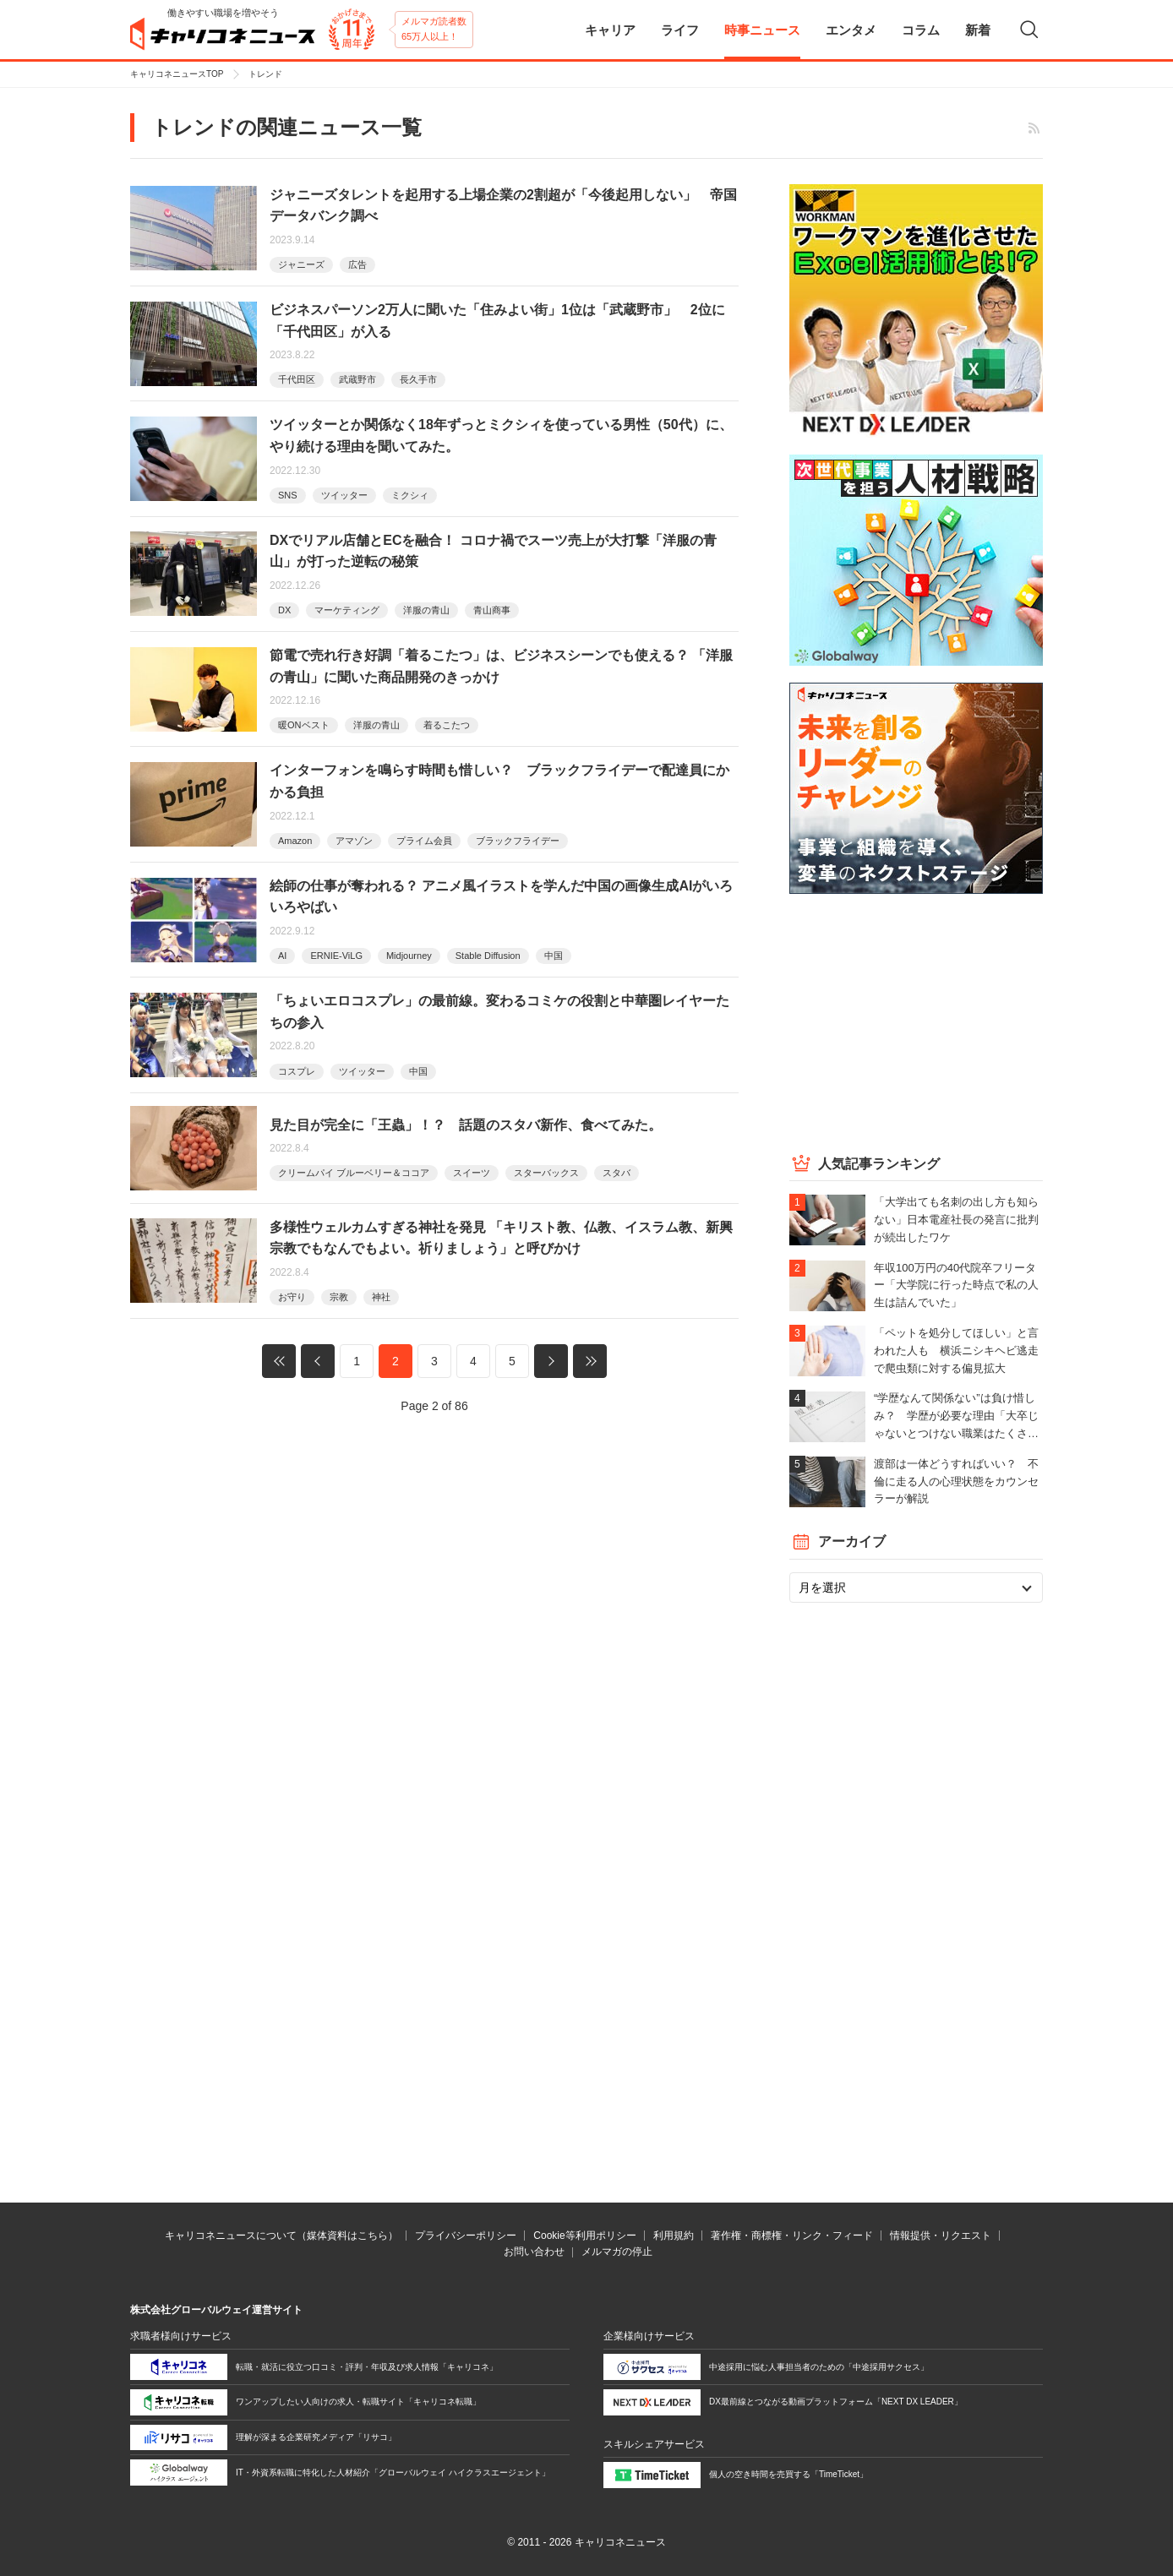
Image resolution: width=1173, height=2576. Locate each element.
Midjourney (409, 955)
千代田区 (296, 379)
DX (284, 610)
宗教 (339, 1297)
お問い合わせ (534, 2251)
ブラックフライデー (517, 841)
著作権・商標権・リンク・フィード (792, 2235)
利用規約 (673, 2235)
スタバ (616, 1173)
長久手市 (418, 379)
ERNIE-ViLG (336, 955)
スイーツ (471, 1173)
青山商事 (491, 610)
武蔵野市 (357, 379)
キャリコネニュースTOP (176, 74)
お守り (292, 1297)
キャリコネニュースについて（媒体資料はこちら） (281, 2235)
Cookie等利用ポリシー (584, 2235)
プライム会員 (424, 841)
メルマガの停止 (616, 2251)
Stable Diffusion (488, 955)
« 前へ (318, 1361)
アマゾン (354, 841)
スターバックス (546, 1173)
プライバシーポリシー (465, 2235)
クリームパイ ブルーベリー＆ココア (353, 1173)
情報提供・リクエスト (940, 2235)
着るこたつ (446, 725)
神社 (381, 1297)
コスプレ (296, 1071)
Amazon (295, 841)
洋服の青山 (426, 610)
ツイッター (344, 495)
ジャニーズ (301, 264)
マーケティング (346, 610)
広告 (357, 264)
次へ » (551, 1361)
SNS (287, 495)
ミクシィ (409, 495)
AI (282, 955)
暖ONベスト (304, 725)
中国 (553, 955)
